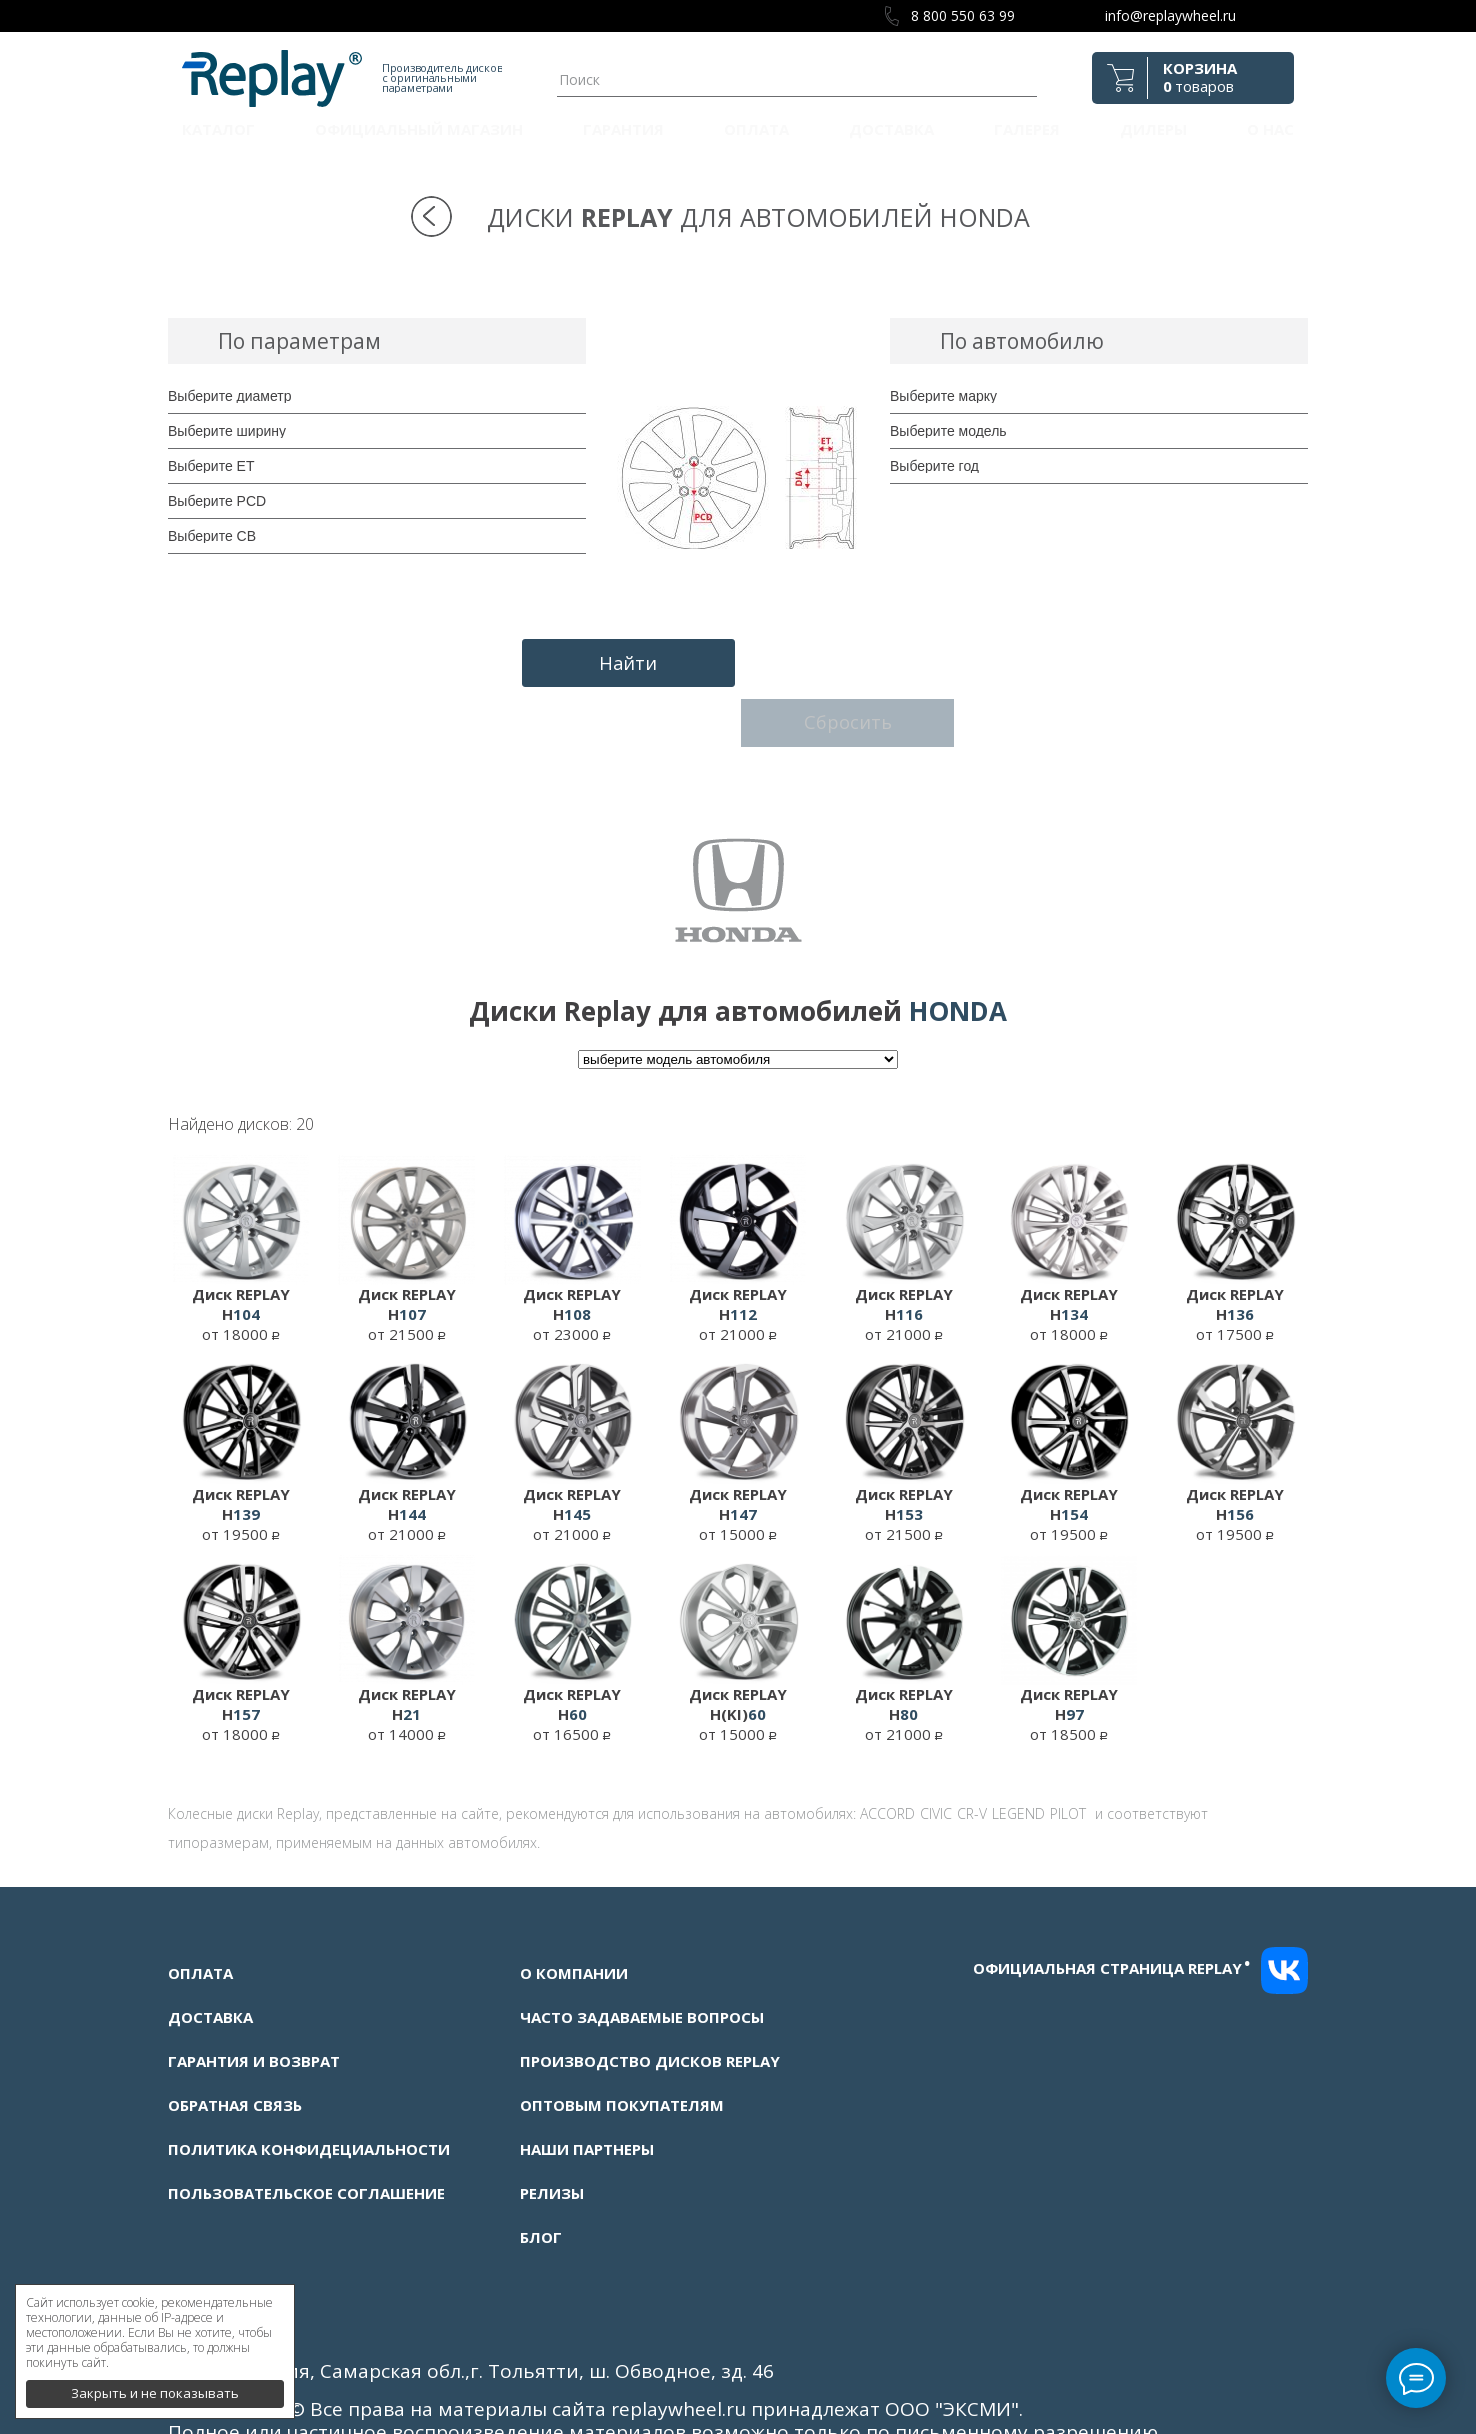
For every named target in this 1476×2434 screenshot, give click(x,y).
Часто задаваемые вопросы (642, 1943)
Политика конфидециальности (309, 2075)
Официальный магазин (419, 129)
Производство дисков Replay (650, 1987)
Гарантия (623, 129)
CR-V (972, 1739)
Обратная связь (235, 2031)
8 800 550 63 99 (963, 15)
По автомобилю (1022, 341)
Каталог (218, 129)
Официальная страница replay (1112, 1894)
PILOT (1068, 1739)
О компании (574, 1899)
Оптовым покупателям (622, 2031)
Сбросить (857, 661)
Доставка (891, 129)
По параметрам (299, 341)
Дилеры (1153, 129)
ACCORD (887, 1739)
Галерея (1027, 129)
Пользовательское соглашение (306, 2119)
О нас (1270, 129)
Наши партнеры (587, 2075)
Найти (620, 661)
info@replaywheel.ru (1170, 15)
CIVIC (936, 1739)
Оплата (756, 129)
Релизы (552, 2119)
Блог (541, 2163)
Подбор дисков (770, 341)
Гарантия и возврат (254, 1987)
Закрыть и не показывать (155, 2384)
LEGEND (1018, 1739)
